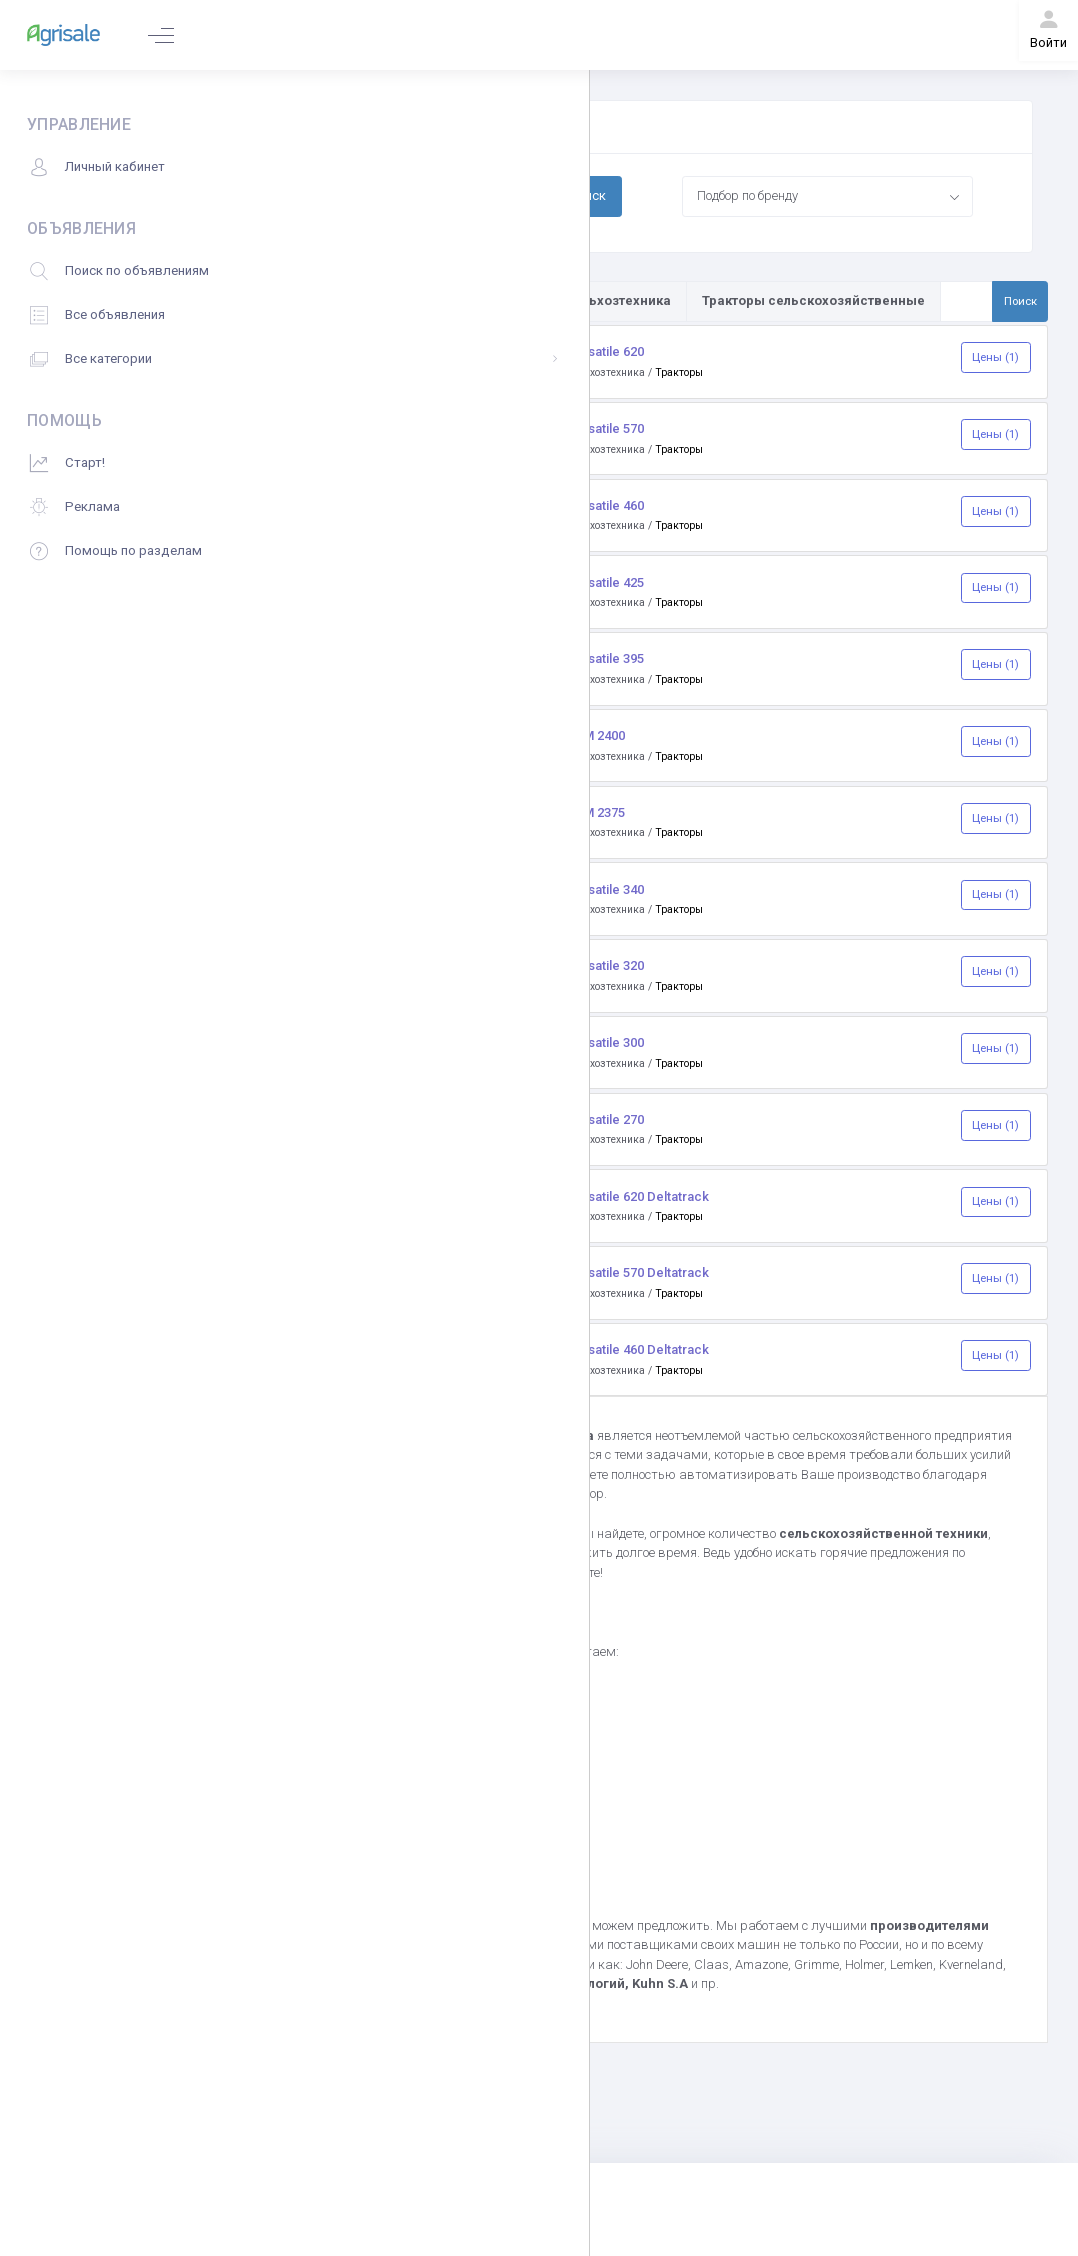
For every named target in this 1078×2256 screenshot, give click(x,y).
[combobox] (828, 196)
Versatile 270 (605, 1119)
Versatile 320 (605, 965)
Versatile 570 (605, 428)
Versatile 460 (605, 505)
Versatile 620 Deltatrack (638, 1196)
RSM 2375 (596, 812)
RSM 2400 (596, 735)
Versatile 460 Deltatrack (638, 1349)
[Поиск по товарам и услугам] (966, 301)
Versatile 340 (605, 889)
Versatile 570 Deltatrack (638, 1272)
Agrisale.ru (479, 1533)
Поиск (587, 195)
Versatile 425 (605, 582)
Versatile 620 (605, 351)
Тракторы (679, 372)
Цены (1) (995, 357)
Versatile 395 (605, 658)
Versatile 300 (605, 1042)
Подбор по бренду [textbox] (747, 195)
